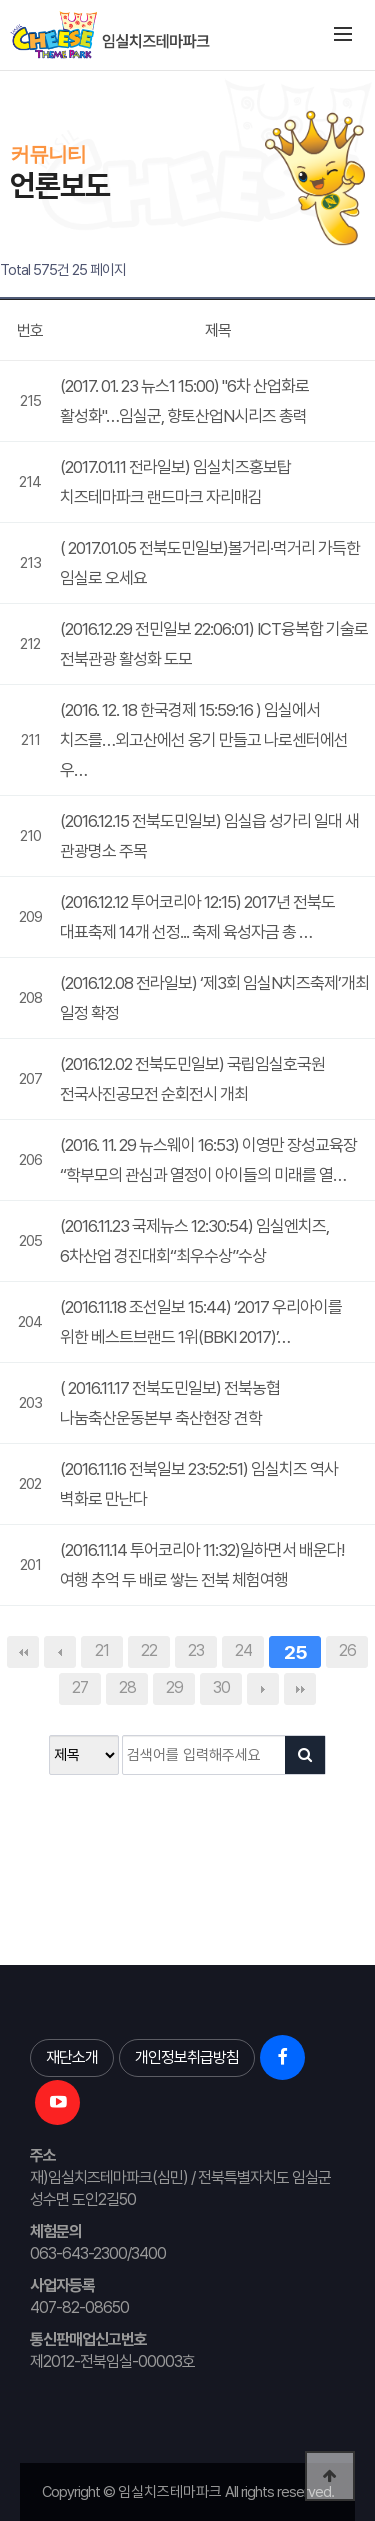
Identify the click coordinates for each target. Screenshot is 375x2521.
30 (221, 1687)
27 (80, 1687)
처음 (23, 1652)
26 (347, 1650)
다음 (263, 1689)
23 (196, 1650)
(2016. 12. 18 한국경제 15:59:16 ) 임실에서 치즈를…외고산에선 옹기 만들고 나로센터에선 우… (204, 740)
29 (174, 1687)
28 (127, 1687)
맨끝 (300, 1689)
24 (243, 1650)
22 (149, 1650)
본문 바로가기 (0, 70)
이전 (60, 1652)
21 (102, 1650)
